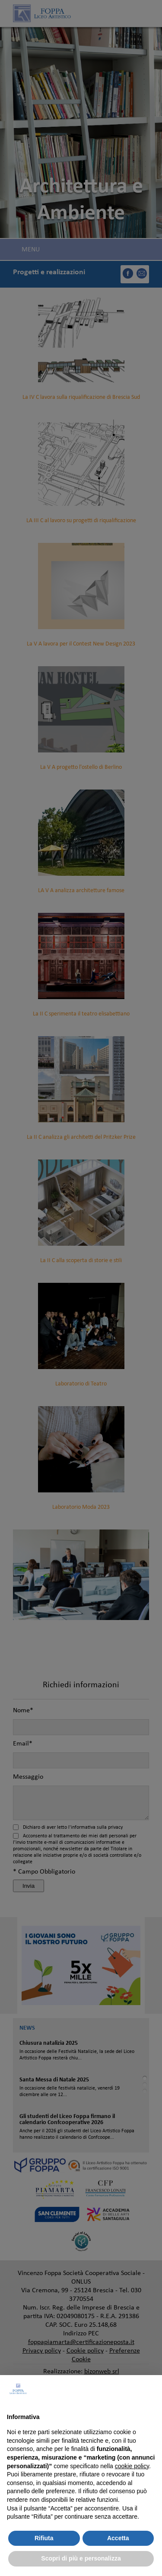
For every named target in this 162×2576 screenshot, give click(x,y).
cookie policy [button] (132, 2466)
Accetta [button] (118, 2538)
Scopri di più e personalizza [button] (81, 2558)
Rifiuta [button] (44, 2538)
